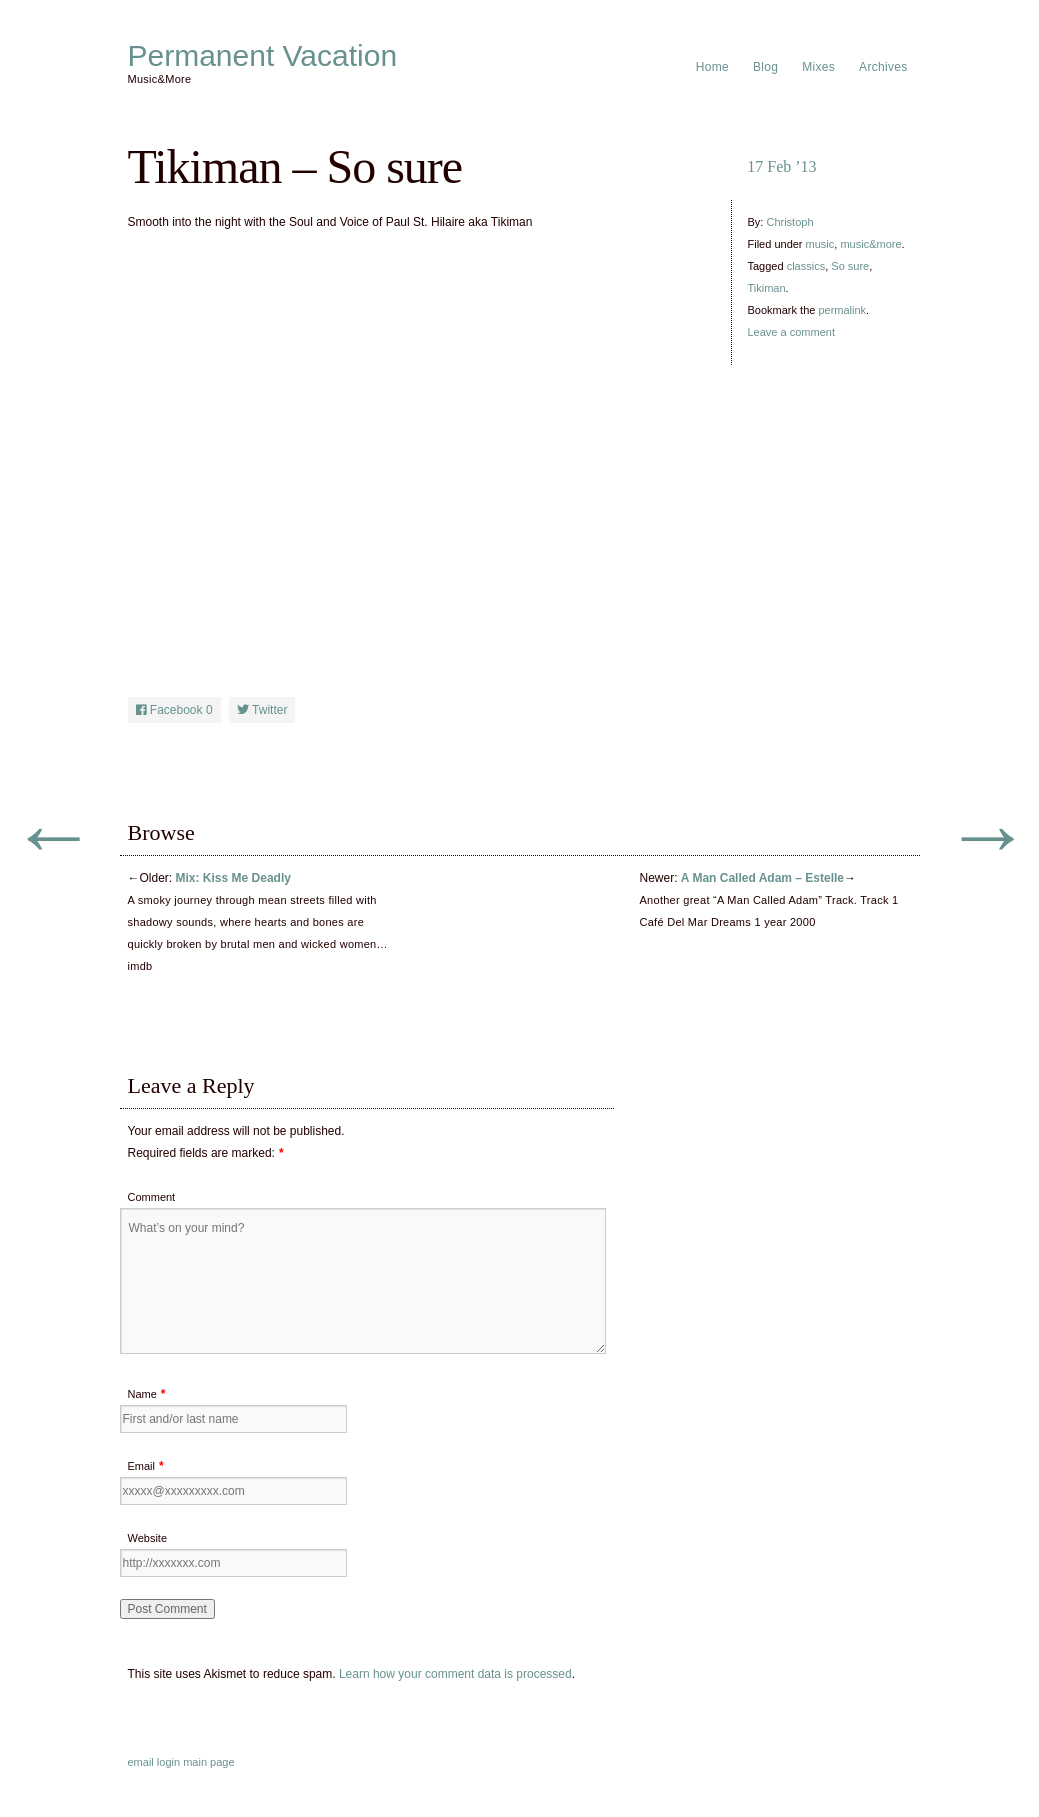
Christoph (789, 222)
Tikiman (767, 288)
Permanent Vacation (263, 56)
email (141, 1762)
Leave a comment (791, 332)
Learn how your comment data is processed (455, 1674)
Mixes (818, 67)
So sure (850, 266)
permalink (842, 310)
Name (142, 1394)
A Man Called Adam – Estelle (762, 878)
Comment (152, 1197)
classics (806, 266)
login (168, 1762)
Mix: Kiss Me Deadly (233, 878)
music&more (870, 244)
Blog (765, 67)
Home (712, 67)
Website (148, 1538)
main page (208, 1762)
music (820, 244)
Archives (883, 67)
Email (142, 1466)
